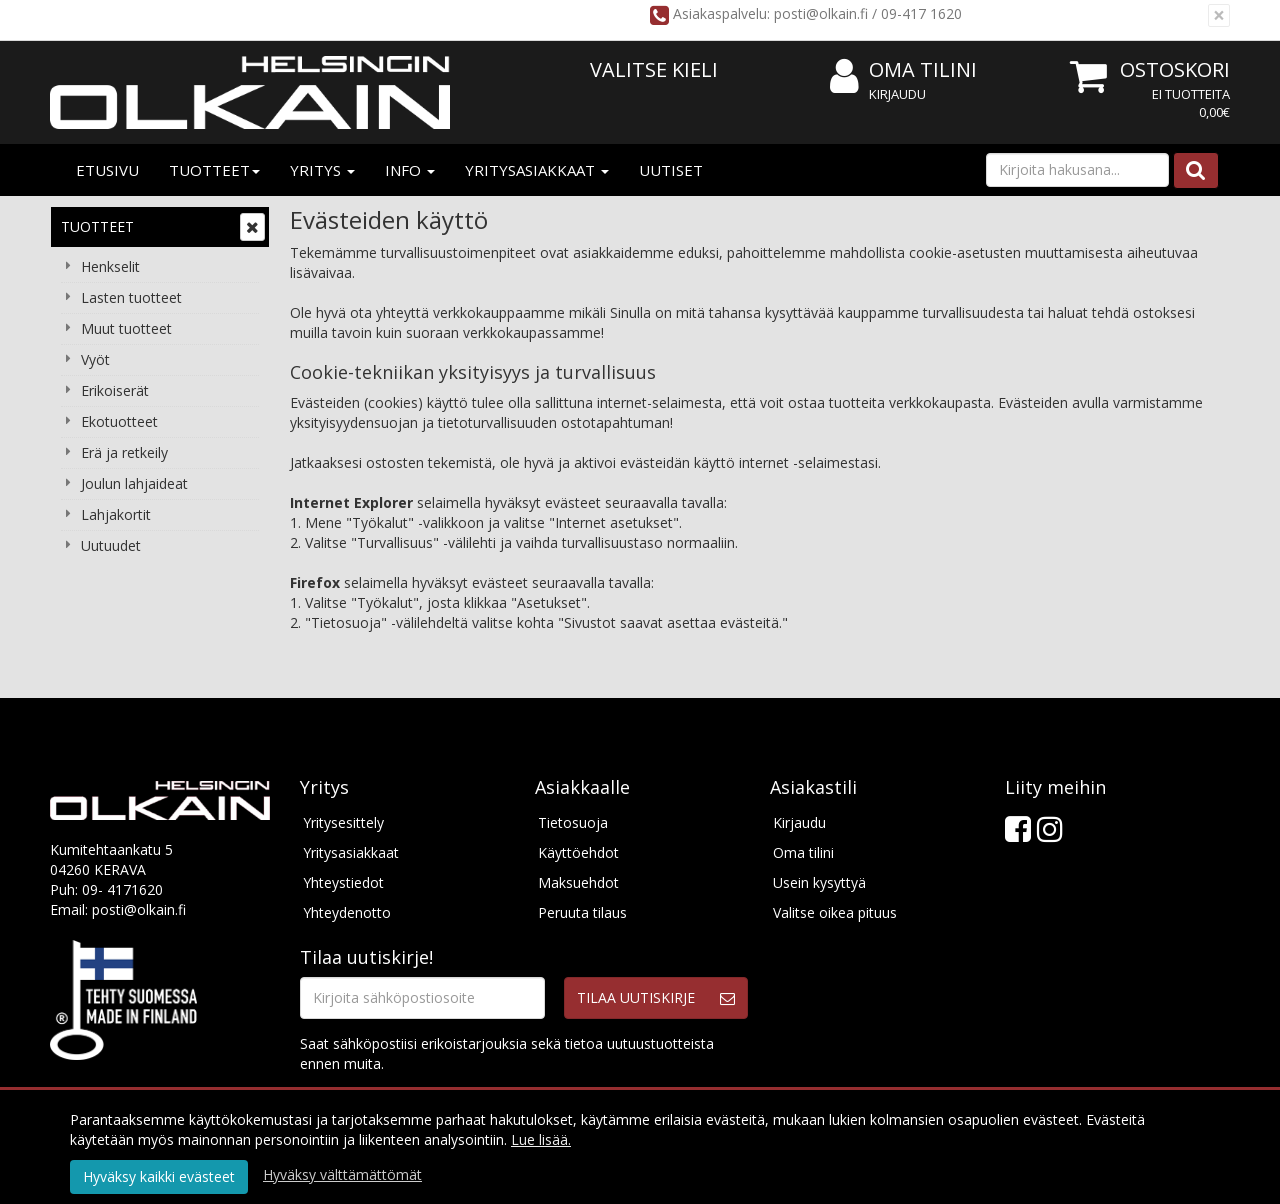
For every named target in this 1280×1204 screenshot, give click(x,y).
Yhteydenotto (347, 912)
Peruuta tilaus (582, 912)
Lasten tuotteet (131, 297)
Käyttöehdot (578, 852)
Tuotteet (214, 170)
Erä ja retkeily (124, 452)
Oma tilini (903, 70)
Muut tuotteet (126, 328)
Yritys (322, 170)
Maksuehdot (578, 882)
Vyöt (95, 359)
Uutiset (671, 170)
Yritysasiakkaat (537, 170)
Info (410, 170)
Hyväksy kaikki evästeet (159, 1176)
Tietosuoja (573, 822)
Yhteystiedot (343, 882)
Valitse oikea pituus (835, 912)
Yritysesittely (343, 822)
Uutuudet (111, 545)
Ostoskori (1175, 69)
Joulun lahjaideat (134, 483)
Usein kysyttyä (819, 882)
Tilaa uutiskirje (636, 997)
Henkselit (110, 266)
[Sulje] (1219, 15)
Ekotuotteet (119, 421)
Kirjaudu (897, 94)
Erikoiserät (115, 390)
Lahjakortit (116, 514)
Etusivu (107, 170)
